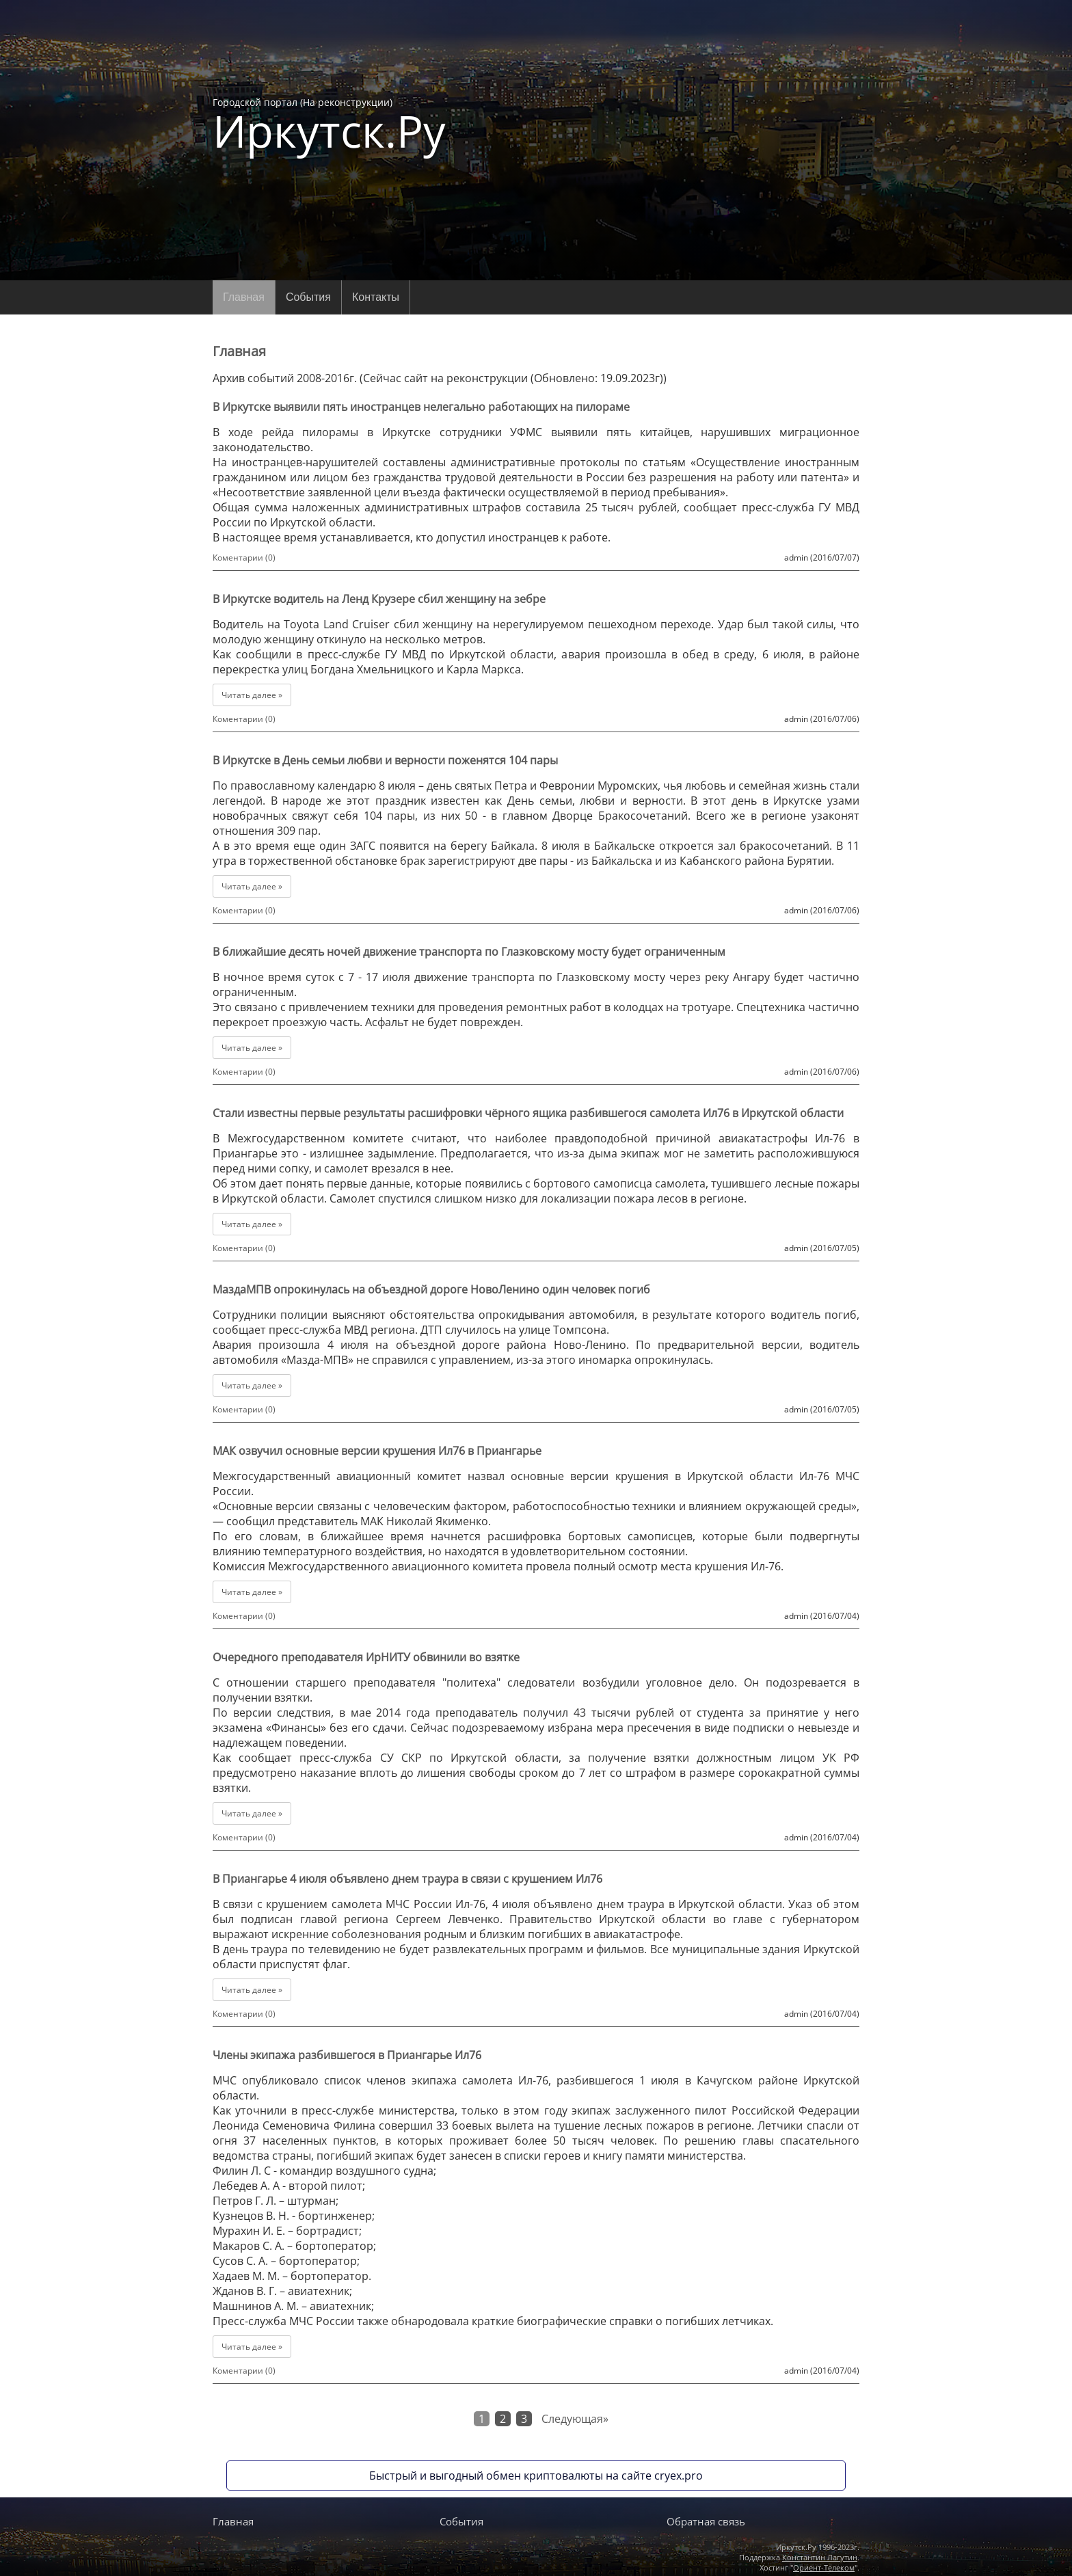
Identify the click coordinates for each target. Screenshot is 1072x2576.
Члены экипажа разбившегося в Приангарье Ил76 (347, 2055)
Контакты (375, 297)
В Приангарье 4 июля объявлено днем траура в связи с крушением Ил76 (407, 1878)
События (308, 297)
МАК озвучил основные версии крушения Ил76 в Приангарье (377, 1450)
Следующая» (574, 2418)
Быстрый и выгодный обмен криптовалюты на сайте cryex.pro (536, 2475)
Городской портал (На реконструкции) (329, 124)
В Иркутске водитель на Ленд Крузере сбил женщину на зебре (379, 598)
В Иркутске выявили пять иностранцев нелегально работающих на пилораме (421, 406)
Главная (244, 297)
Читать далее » (252, 695)
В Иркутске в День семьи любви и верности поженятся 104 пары (385, 760)
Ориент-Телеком (824, 2567)
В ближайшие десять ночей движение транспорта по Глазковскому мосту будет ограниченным (469, 951)
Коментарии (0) (244, 557)
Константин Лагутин (819, 2557)
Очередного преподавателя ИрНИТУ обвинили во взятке (366, 1657)
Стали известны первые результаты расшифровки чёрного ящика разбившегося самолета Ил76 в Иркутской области (528, 1113)
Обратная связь (706, 2521)
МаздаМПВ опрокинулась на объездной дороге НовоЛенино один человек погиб (431, 1289)
